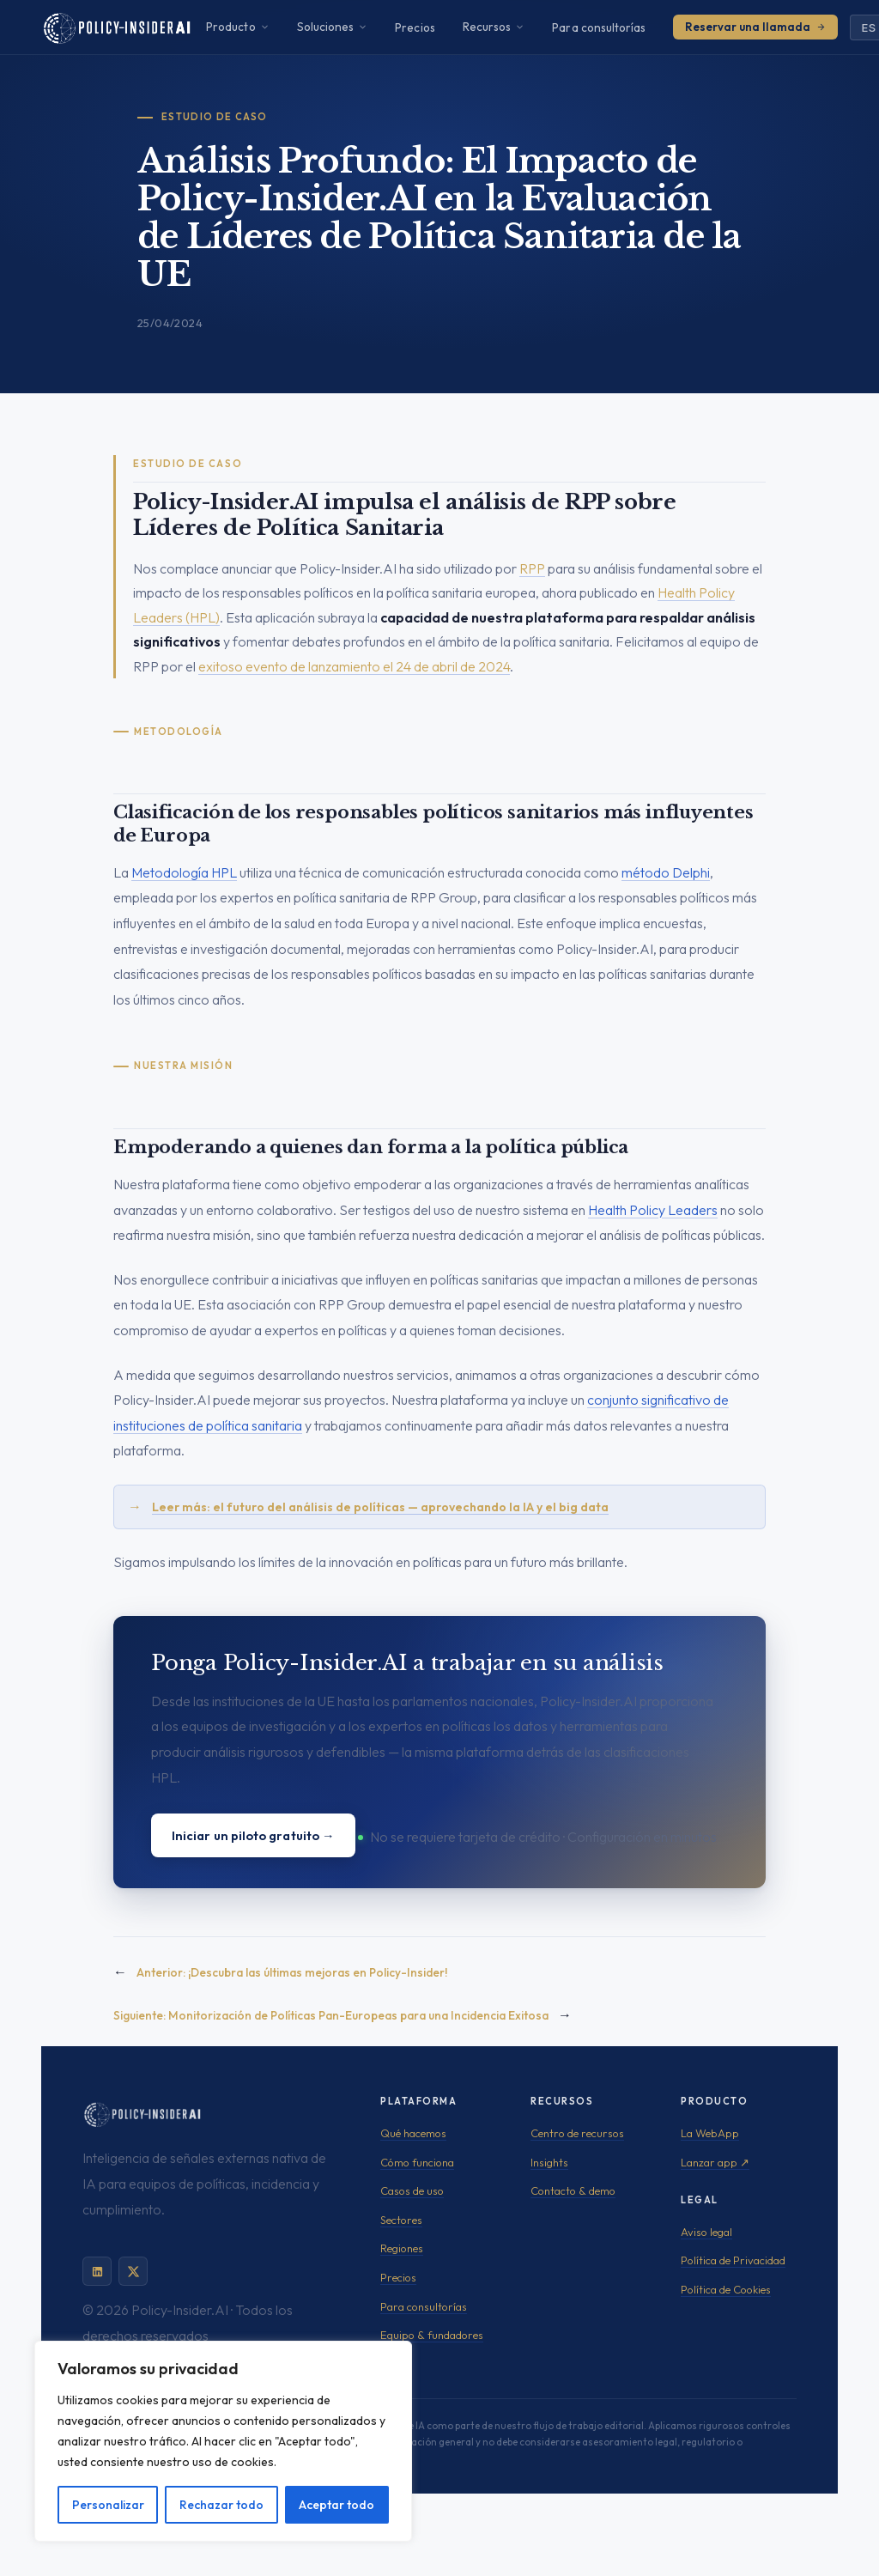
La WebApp (710, 2133)
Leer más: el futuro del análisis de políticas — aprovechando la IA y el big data (380, 1507)
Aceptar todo (336, 2504)
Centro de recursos (577, 2133)
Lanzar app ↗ (715, 2162)
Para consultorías (599, 27)
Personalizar (108, 2504)
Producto (238, 26)
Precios (414, 27)
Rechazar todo (221, 2504)
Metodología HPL (184, 872)
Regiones (401, 2248)
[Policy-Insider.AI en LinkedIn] (97, 2271)
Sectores (401, 2220)
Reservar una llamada (755, 26)
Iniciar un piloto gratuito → (253, 1835)
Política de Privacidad (733, 2260)
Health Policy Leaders (653, 1209)
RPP (532, 568)
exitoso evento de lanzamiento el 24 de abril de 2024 (354, 666)
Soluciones (332, 26)
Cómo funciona (417, 2162)
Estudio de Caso (214, 117)
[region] (223, 2441)
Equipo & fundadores (431, 2335)
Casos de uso (412, 2190)
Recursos (494, 26)
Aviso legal (706, 2232)
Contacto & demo (572, 2190)
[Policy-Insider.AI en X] (133, 2271)
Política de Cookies (726, 2289)
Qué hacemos (413, 2133)
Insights (549, 2162)
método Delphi (665, 872)
